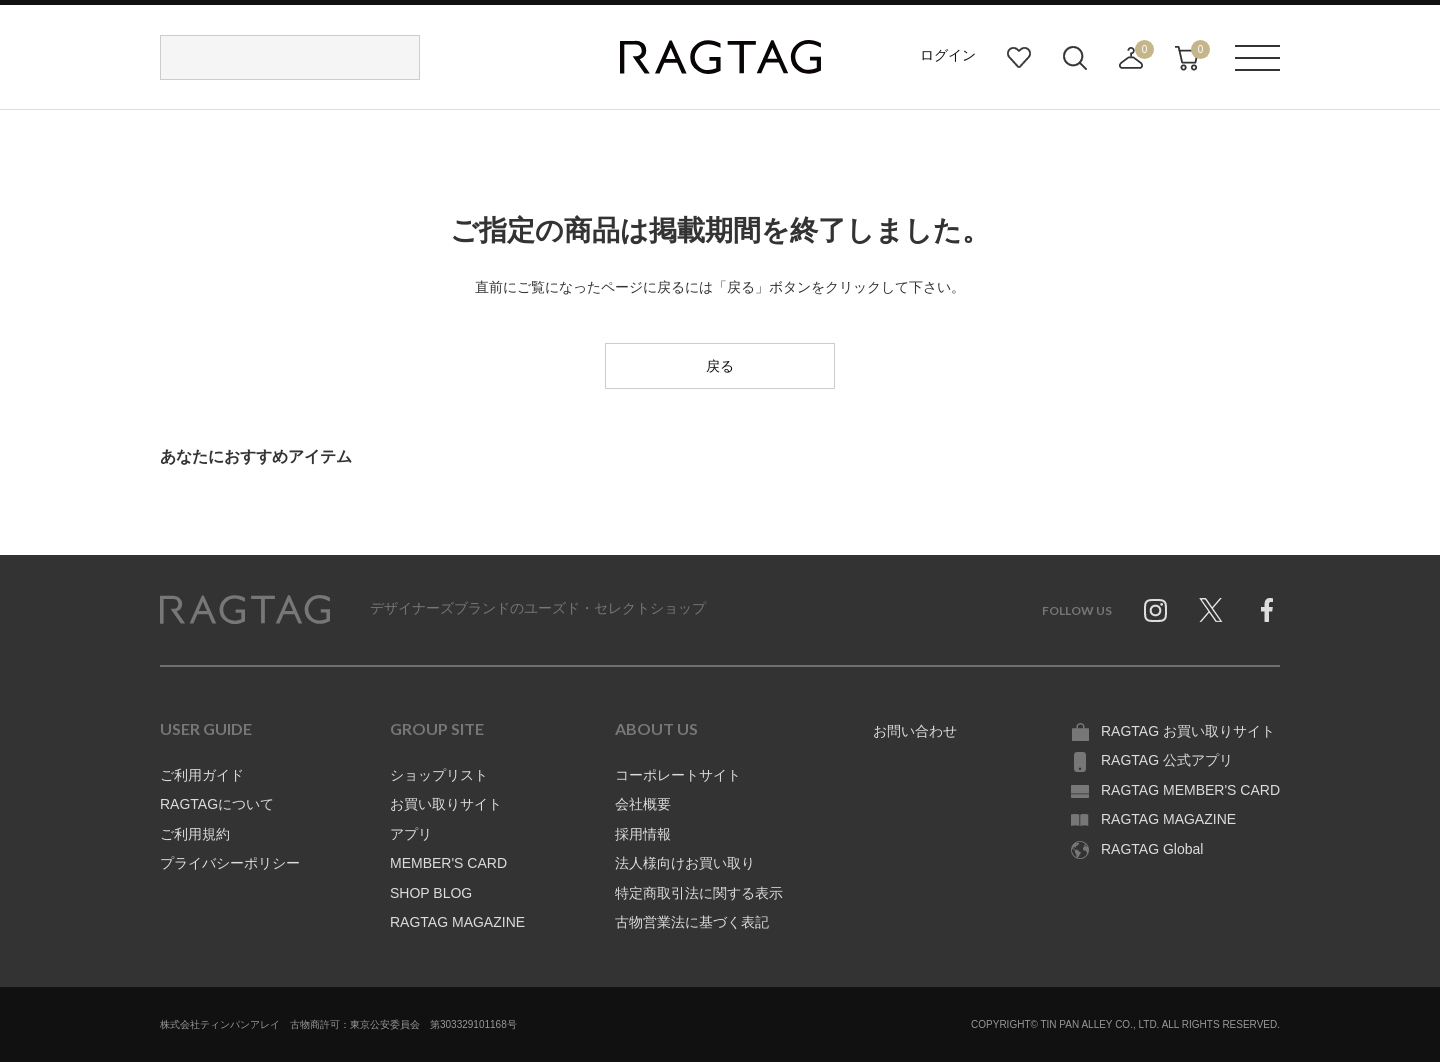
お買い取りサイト (446, 804)
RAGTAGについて (217, 804)
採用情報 (643, 834)
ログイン (948, 55)
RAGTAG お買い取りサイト (1188, 731)
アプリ (411, 834)
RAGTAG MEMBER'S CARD (1190, 790)
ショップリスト (439, 775)
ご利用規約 (195, 834)
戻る (720, 366)
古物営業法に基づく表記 (692, 922)
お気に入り (1019, 58)
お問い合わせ (915, 731)
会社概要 (643, 804)
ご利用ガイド (202, 775)
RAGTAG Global (1152, 849)
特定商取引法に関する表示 (699, 893)
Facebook (1267, 610)
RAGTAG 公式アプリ (1167, 760)
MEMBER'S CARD (448, 863)
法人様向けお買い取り (685, 863)
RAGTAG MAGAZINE (457, 922)
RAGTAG (245, 610)
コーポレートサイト (678, 775)
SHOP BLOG (431, 893)
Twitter (1211, 610)
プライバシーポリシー (230, 863)
